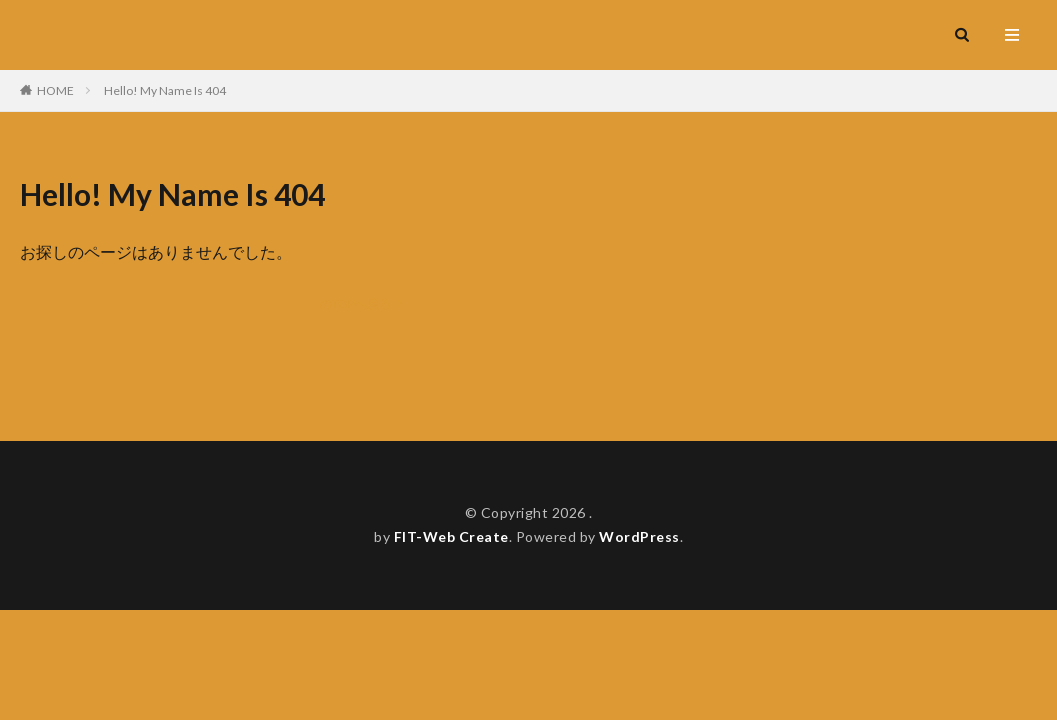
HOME (55, 90)
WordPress (639, 536)
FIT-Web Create (451, 536)
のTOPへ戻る (355, 303)
